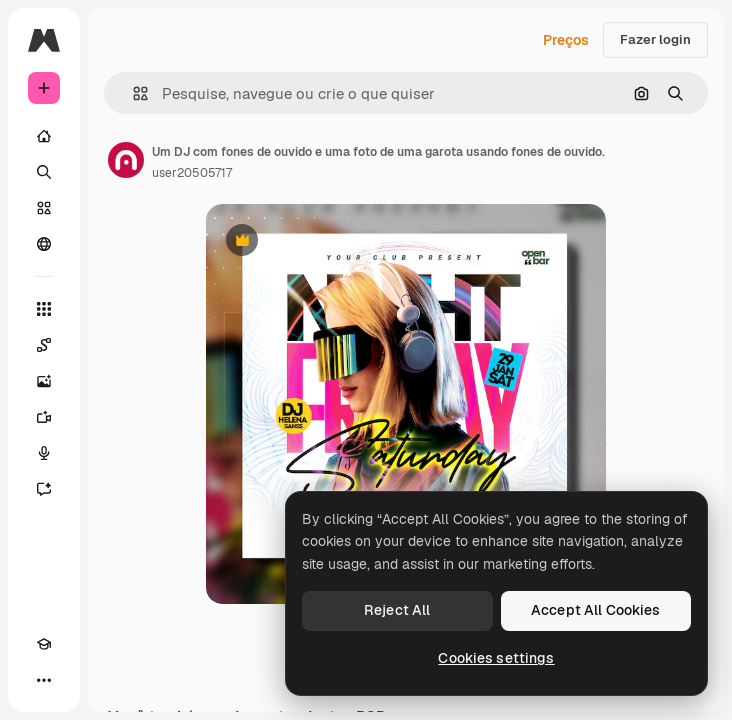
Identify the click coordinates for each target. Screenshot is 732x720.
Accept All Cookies (596, 610)
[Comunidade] (44, 244)
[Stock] (44, 208)
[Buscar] (44, 172)
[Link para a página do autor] (126, 160)
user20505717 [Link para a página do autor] (192, 173)
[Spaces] (44, 345)
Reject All (397, 610)
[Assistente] (44, 489)
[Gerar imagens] (44, 381)
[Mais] (44, 680)
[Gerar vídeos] (44, 417)
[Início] (44, 136)
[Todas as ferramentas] (44, 309)
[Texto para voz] (44, 453)
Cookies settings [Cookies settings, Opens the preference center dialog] (496, 658)
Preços (566, 40)
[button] (132, 93)
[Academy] (44, 644)
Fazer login (655, 39)
